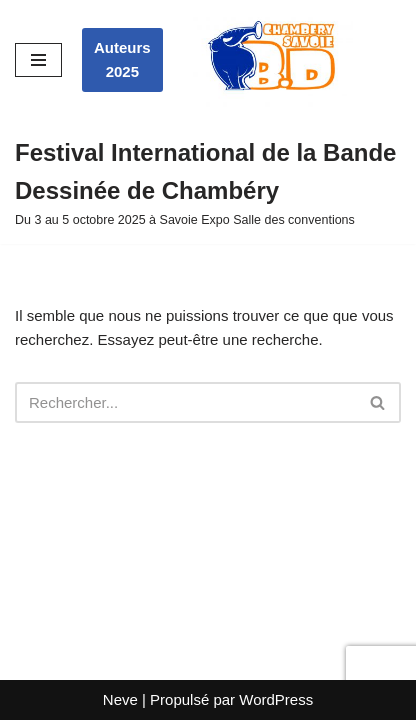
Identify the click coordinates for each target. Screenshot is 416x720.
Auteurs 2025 (122, 59)
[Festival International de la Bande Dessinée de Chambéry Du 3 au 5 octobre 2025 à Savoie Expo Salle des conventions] (208, 182)
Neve (120, 699)
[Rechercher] (185, 402)
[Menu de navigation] (38, 60)
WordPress (276, 699)
